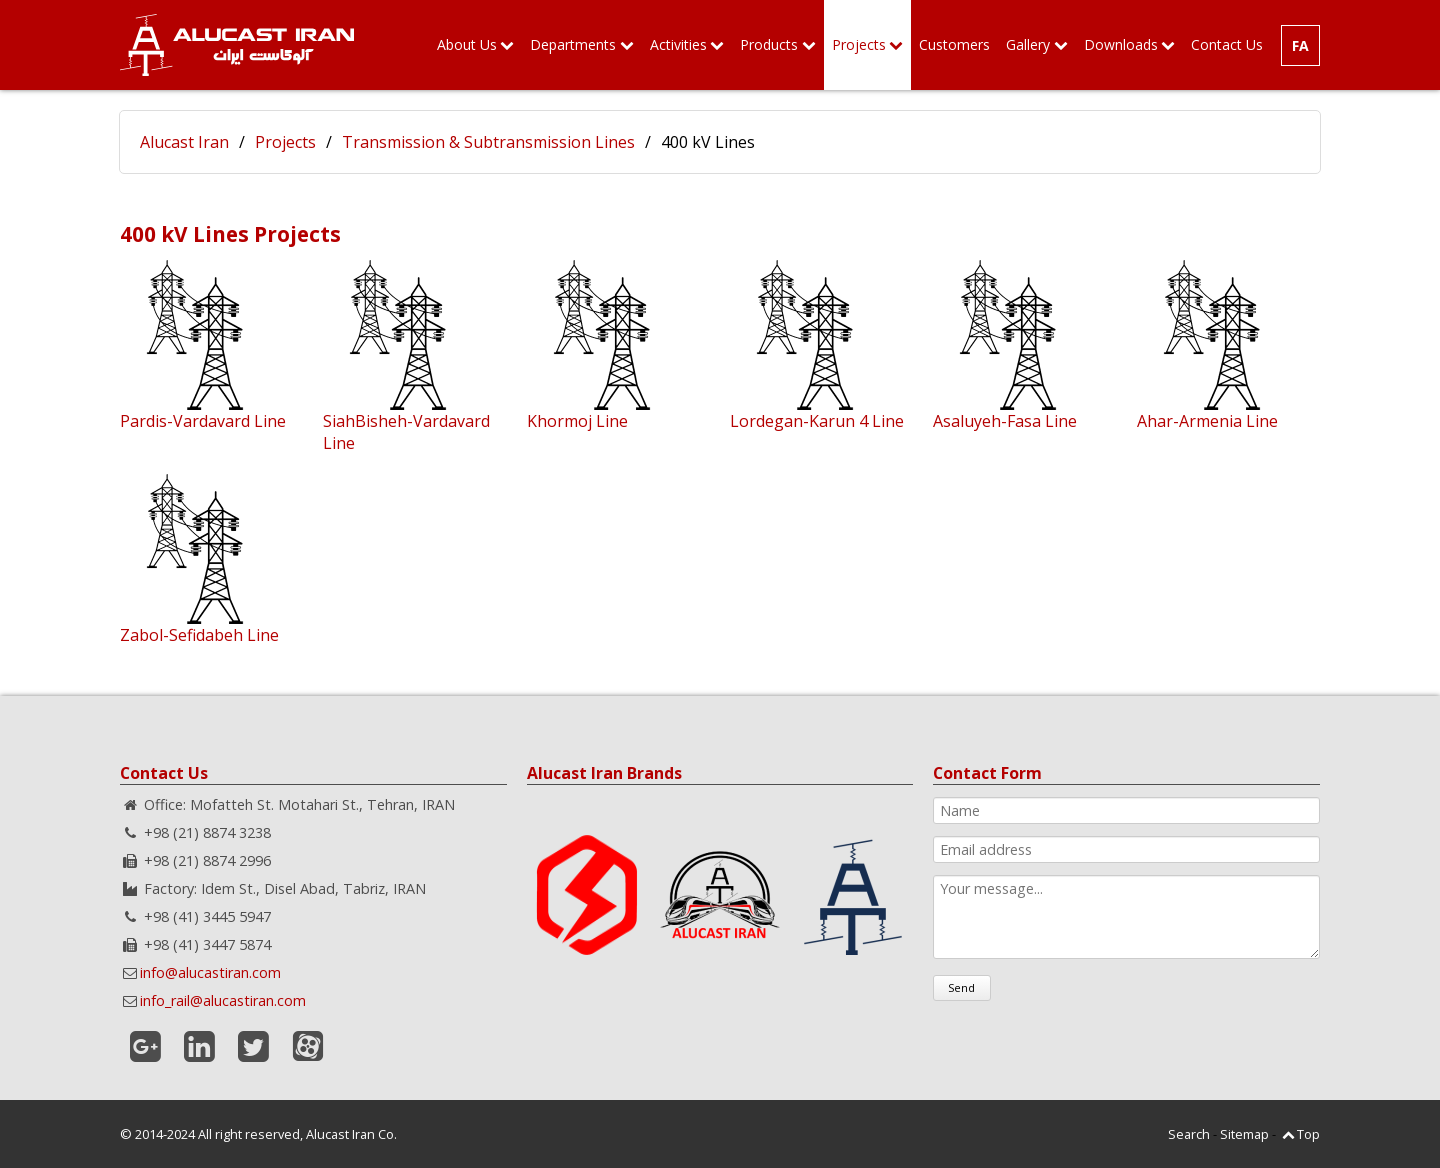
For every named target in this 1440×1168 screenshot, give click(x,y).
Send (961, 987)
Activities (678, 44)
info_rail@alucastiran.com (223, 1000)
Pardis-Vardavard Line (203, 421)
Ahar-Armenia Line (1207, 421)
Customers (954, 44)
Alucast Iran (184, 142)
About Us (467, 44)
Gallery (1028, 44)
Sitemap (1244, 1134)
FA (1300, 45)
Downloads (1121, 44)
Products (769, 44)
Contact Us (1227, 44)
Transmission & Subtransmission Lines (488, 142)
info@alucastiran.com (210, 972)
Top (1308, 1134)
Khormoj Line (577, 421)
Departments (573, 44)
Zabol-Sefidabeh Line (199, 635)
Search (1189, 1134)
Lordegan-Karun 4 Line (817, 421)
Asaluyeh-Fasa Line (1005, 421)
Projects (859, 44)
